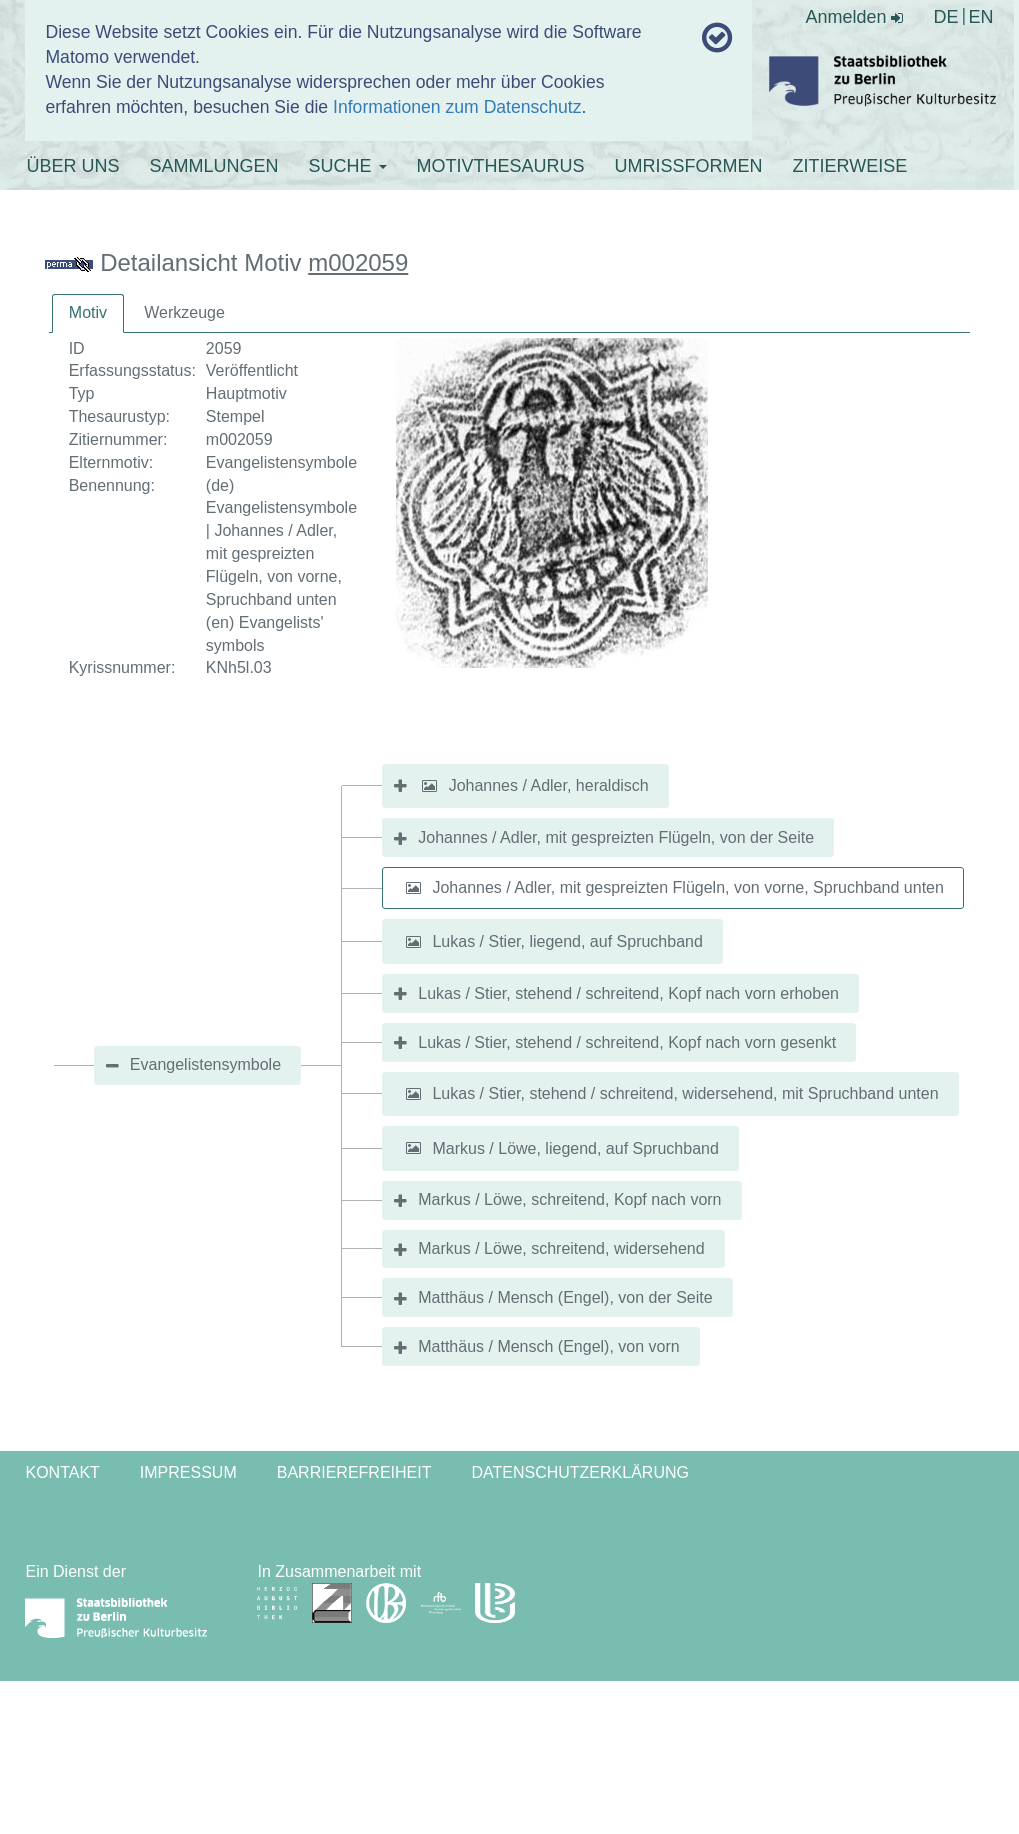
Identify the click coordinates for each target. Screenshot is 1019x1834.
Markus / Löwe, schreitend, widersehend (561, 1248)
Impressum (188, 1472)
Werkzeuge (184, 312)
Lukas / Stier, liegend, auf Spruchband (567, 941)
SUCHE (348, 166)
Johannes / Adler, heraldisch (549, 785)
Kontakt (62, 1472)
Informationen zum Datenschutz (457, 107)
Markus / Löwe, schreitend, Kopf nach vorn (569, 1199)
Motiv (88, 312)
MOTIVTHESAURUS (501, 166)
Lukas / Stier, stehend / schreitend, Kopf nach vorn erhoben (628, 993)
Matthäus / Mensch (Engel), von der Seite (565, 1297)
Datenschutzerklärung (580, 1472)
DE (945, 17)
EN (981, 17)
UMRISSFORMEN (689, 166)
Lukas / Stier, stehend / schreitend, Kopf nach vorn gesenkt (627, 1042)
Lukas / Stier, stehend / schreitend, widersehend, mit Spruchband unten (685, 1093)
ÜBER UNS (72, 166)
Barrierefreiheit (354, 1472)
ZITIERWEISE (850, 166)
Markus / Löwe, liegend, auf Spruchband (575, 1147)
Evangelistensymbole (205, 1064)
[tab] (88, 313)
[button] (429, 786)
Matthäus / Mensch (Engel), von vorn (548, 1346)
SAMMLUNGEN (213, 166)
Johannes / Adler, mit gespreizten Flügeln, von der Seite (616, 837)
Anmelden (854, 17)
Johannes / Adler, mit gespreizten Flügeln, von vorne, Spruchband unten (687, 887)
